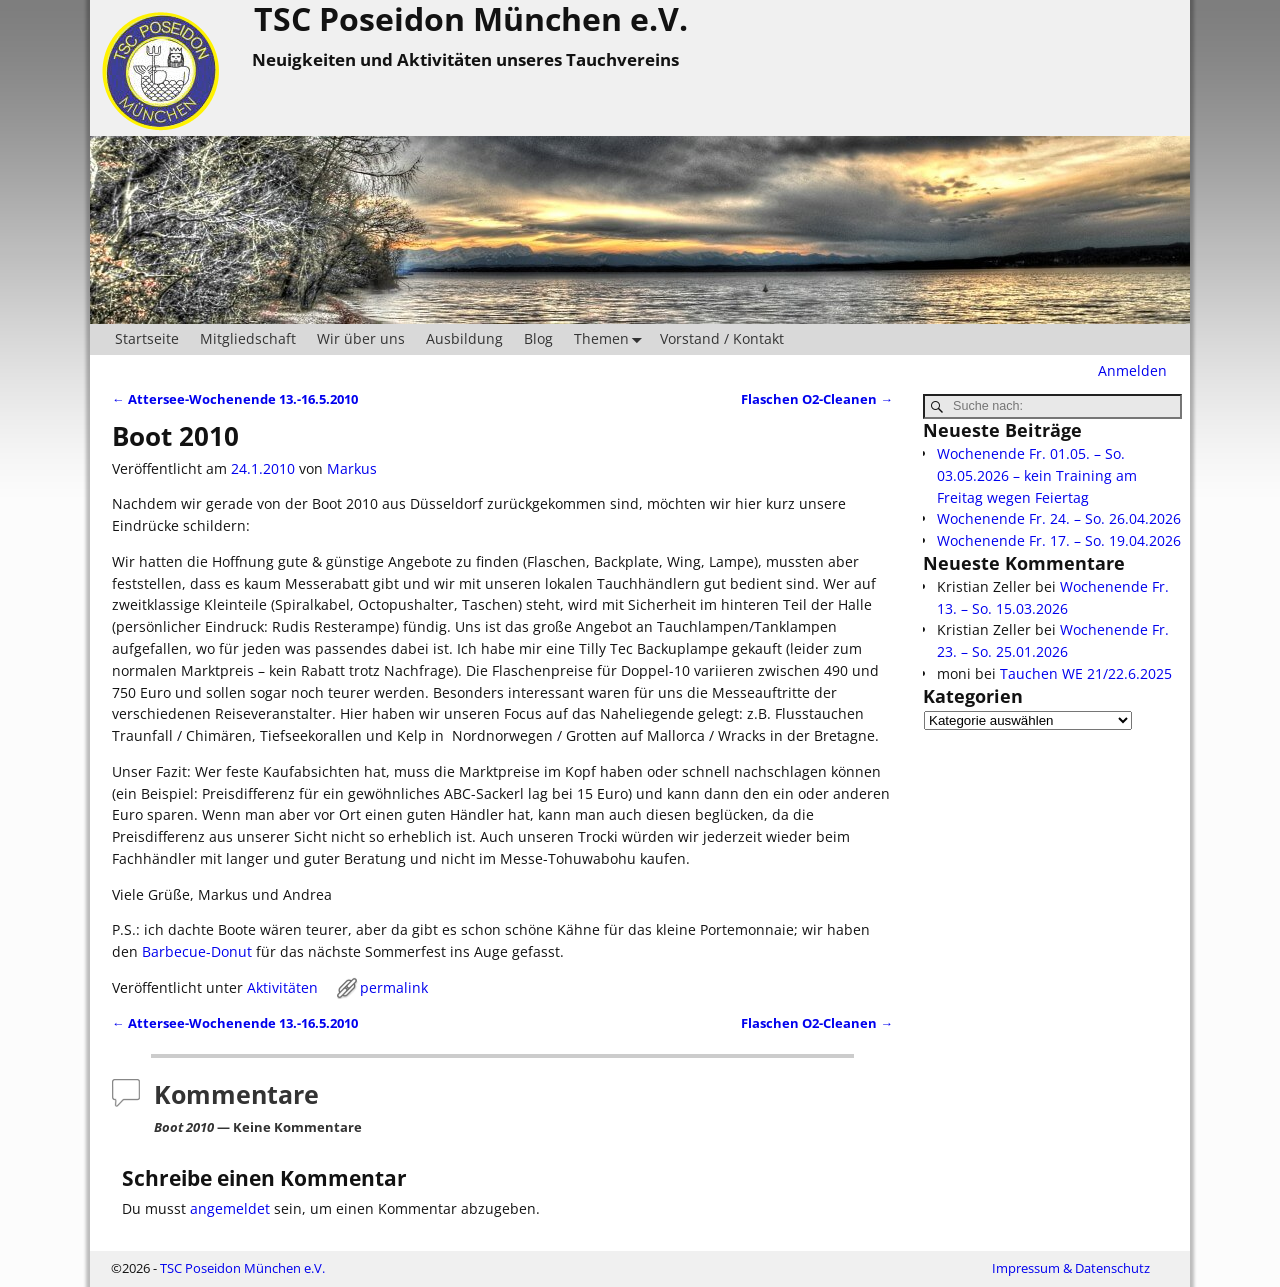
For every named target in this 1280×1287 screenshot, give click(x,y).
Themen (612, 339)
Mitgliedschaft (248, 338)
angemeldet (230, 1208)
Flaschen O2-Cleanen (817, 399)
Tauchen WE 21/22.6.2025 (1086, 673)
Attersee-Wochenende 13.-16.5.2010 (235, 399)
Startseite (147, 338)
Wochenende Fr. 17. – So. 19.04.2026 (1059, 540)
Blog (538, 338)
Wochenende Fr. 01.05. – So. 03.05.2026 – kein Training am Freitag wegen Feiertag (1037, 475)
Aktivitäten (282, 987)
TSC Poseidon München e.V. (242, 1268)
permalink (394, 987)
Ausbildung (464, 338)
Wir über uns (361, 338)
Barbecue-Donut (197, 951)
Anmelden (1132, 370)
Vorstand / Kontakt (722, 338)
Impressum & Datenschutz (1071, 1268)
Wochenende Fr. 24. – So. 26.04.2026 (1059, 518)
